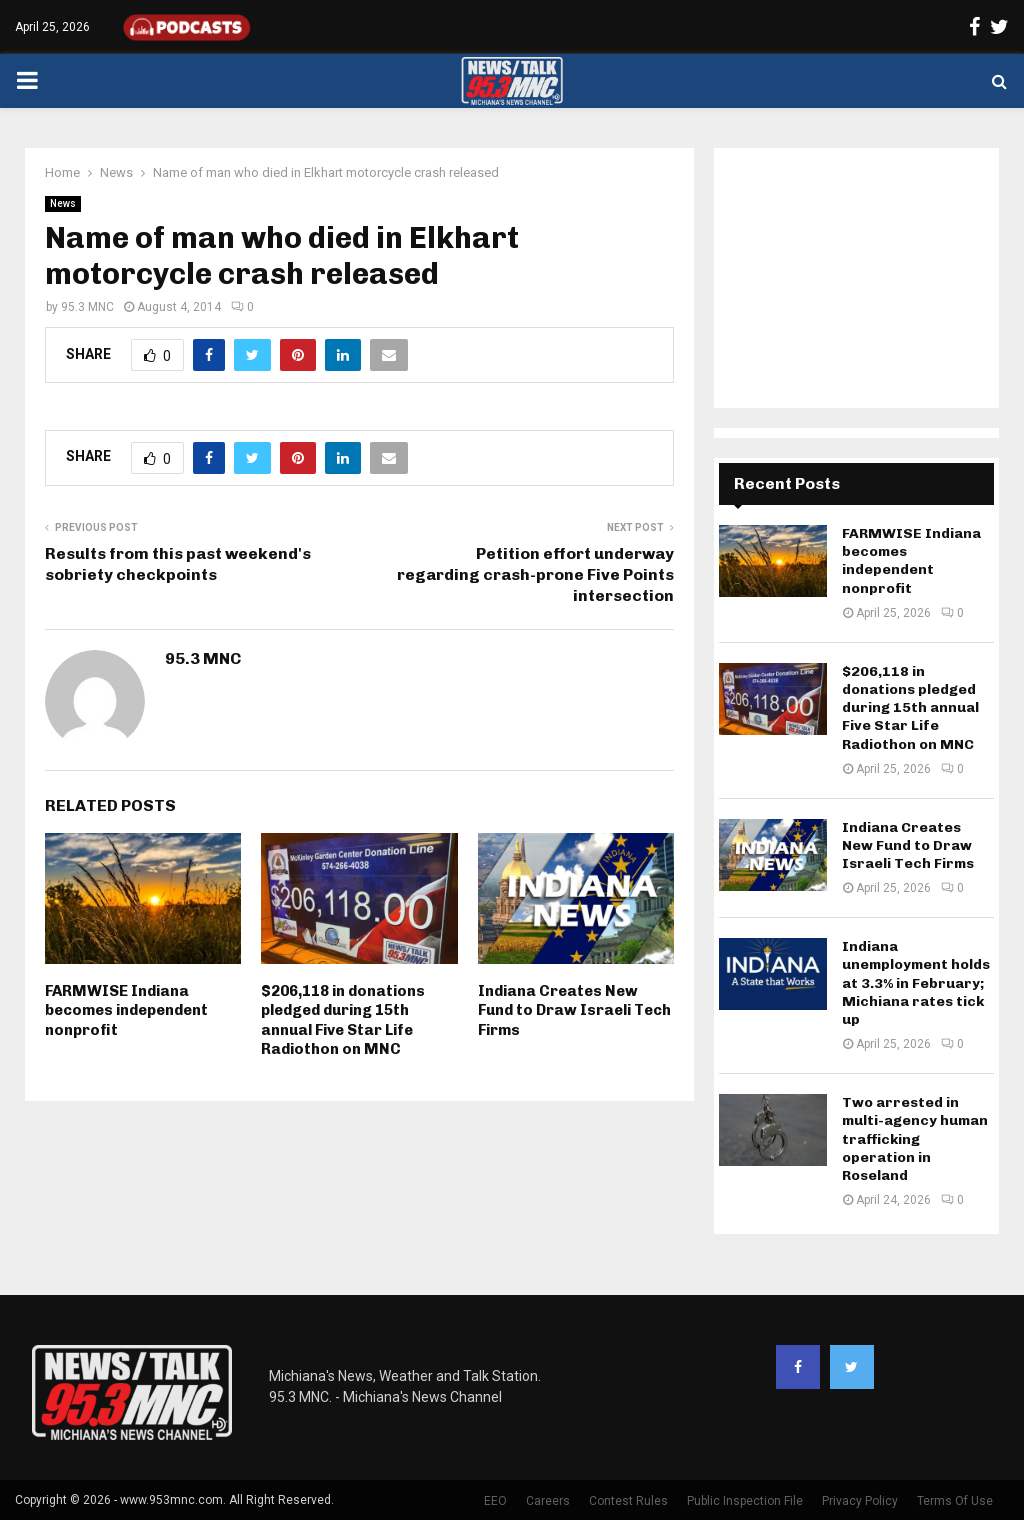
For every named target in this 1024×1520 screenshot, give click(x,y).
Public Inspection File (745, 1501)
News (63, 203)
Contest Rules (628, 1501)
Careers (548, 1501)
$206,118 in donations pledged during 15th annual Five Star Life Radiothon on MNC (343, 1020)
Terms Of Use (955, 1501)
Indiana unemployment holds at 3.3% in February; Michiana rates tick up (916, 983)
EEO (495, 1501)
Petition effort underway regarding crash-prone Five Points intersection (535, 575)
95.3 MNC (87, 307)
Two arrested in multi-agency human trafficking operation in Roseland (915, 1139)
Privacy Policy (860, 1501)
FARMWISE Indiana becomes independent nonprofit (126, 1010)
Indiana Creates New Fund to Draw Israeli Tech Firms (574, 1010)
